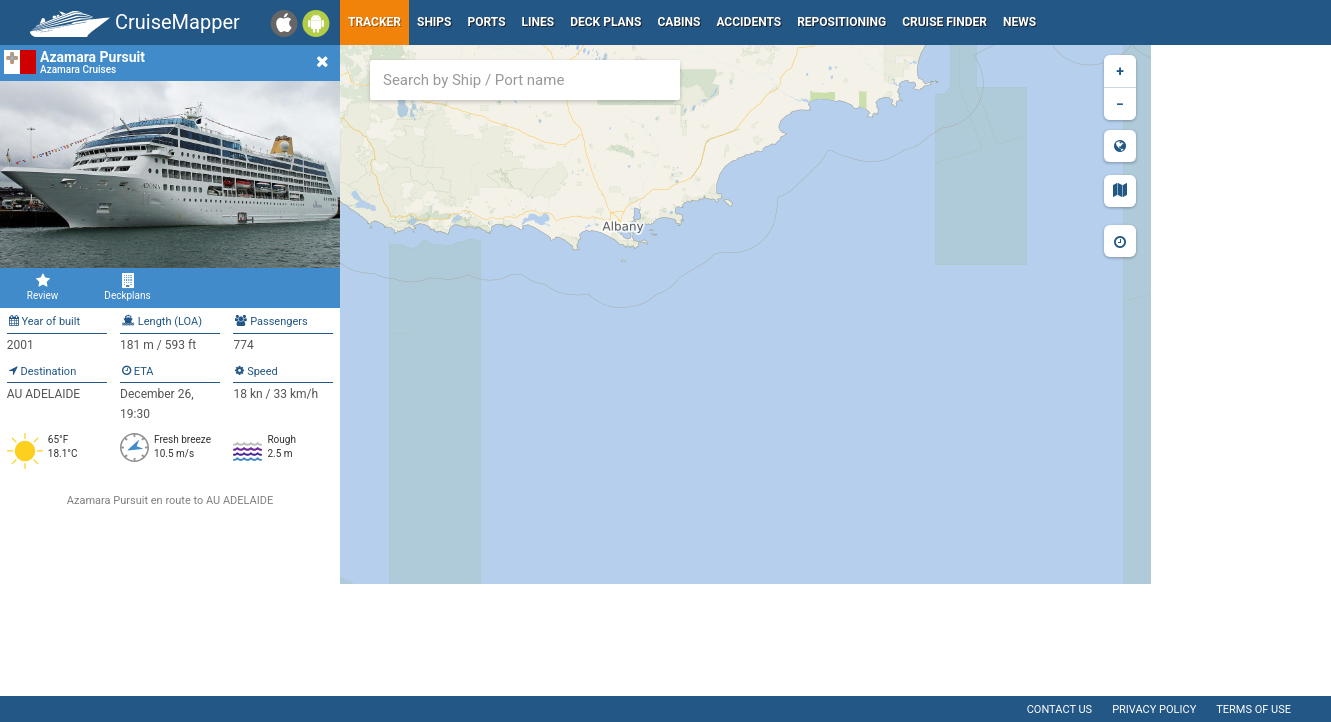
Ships (434, 22)
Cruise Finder (944, 22)
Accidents (748, 22)
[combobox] (525, 80)
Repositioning (841, 22)
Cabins (678, 22)
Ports (487, 22)
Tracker (374, 22)
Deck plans (605, 22)
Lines (538, 22)
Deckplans (127, 287)
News (1019, 22)
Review (42, 287)
